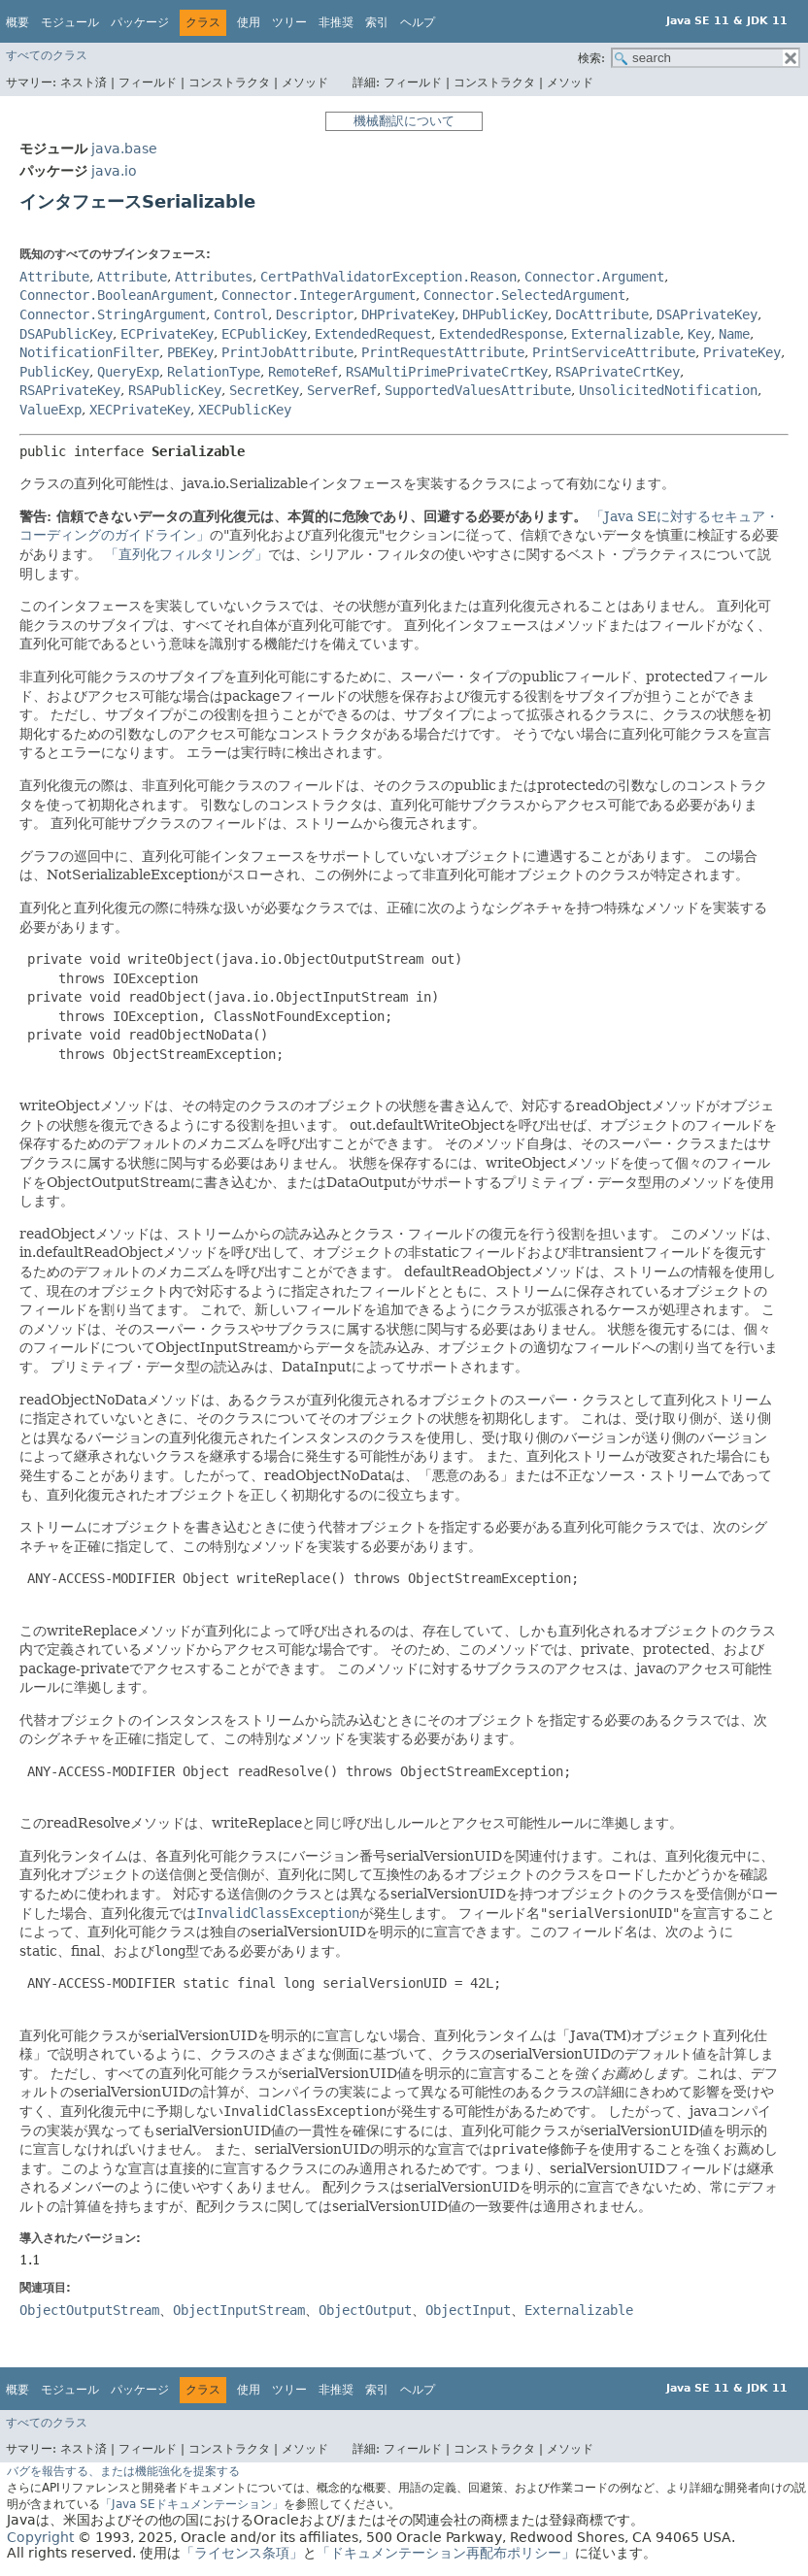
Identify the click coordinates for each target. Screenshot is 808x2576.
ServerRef (342, 390)
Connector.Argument (594, 276)
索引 (376, 22)
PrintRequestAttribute (442, 352)
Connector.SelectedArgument (524, 295)
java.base (124, 148)
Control (241, 314)
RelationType (213, 372)
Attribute (54, 276)
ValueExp (50, 409)
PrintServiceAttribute (613, 352)
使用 (248, 22)
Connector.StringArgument (112, 314)
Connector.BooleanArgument (116, 295)
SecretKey (264, 390)
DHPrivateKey (407, 314)
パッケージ (140, 22)
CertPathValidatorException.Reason (388, 276)
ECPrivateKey (167, 334)
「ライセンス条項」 (242, 2552)
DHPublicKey (505, 314)
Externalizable (625, 334)
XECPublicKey (244, 409)
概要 (17, 22)
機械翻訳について (404, 121)
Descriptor (315, 314)
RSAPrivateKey (69, 390)
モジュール (70, 22)
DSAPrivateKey (707, 314)
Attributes (213, 276)
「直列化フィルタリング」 (186, 554)
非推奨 (336, 22)
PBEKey (190, 352)
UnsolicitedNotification (668, 390)
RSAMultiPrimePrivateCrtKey (447, 372)
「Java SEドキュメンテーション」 (192, 2504)
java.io (114, 171)
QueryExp (128, 372)
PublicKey (54, 372)
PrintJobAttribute (287, 352)
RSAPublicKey (174, 390)
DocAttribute (602, 314)
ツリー (289, 22)
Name (734, 334)
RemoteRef (303, 372)
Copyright (40, 2537)
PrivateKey (742, 352)
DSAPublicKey (66, 334)
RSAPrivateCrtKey (618, 372)
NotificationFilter (89, 352)
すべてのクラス (46, 55)
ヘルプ (417, 22)
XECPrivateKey (139, 409)
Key (699, 334)
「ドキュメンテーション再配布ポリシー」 (446, 2552)
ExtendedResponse (501, 334)
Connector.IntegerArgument (318, 295)
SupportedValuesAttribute (478, 390)
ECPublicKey (264, 334)
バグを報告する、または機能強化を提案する (123, 2471)
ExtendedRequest (373, 334)
